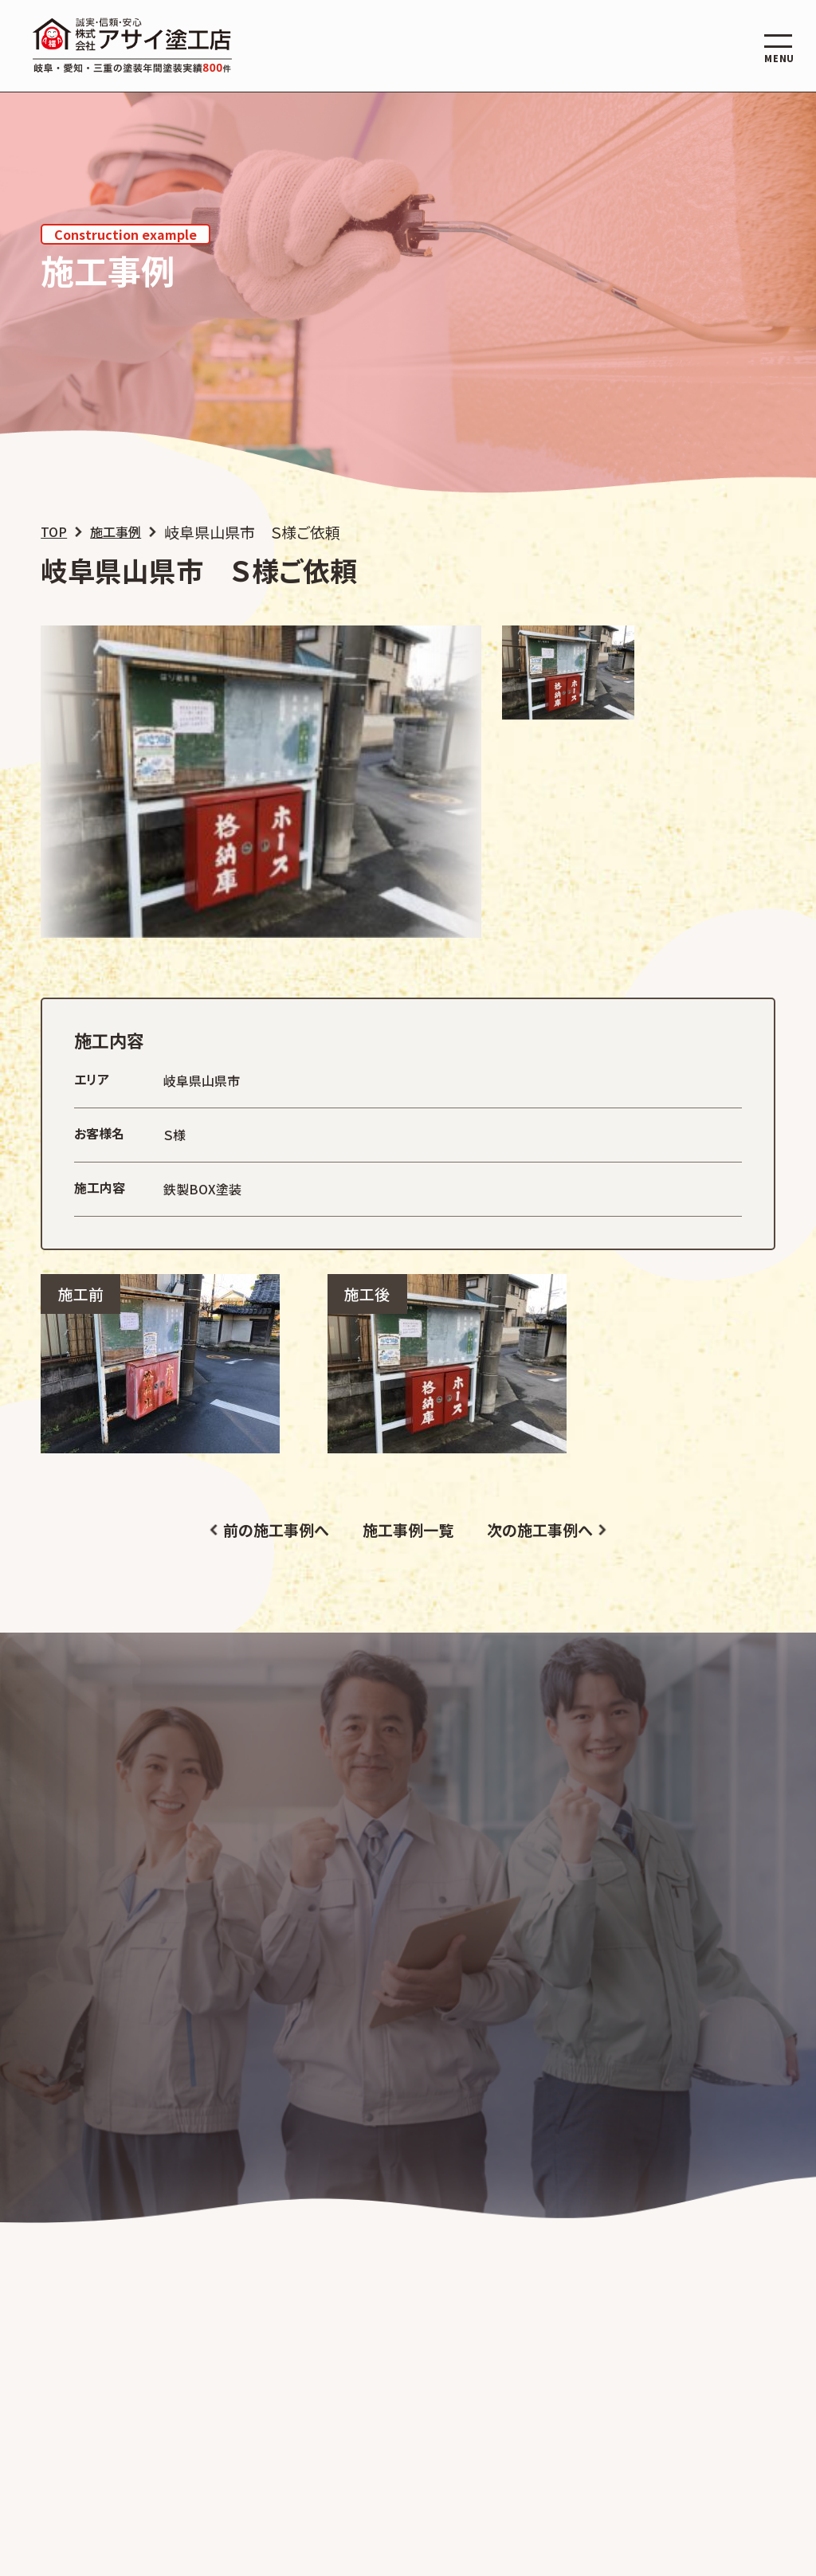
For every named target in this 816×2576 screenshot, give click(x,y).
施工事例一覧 (408, 1529)
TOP (54, 532)
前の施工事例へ (276, 1529)
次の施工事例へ (540, 1529)
